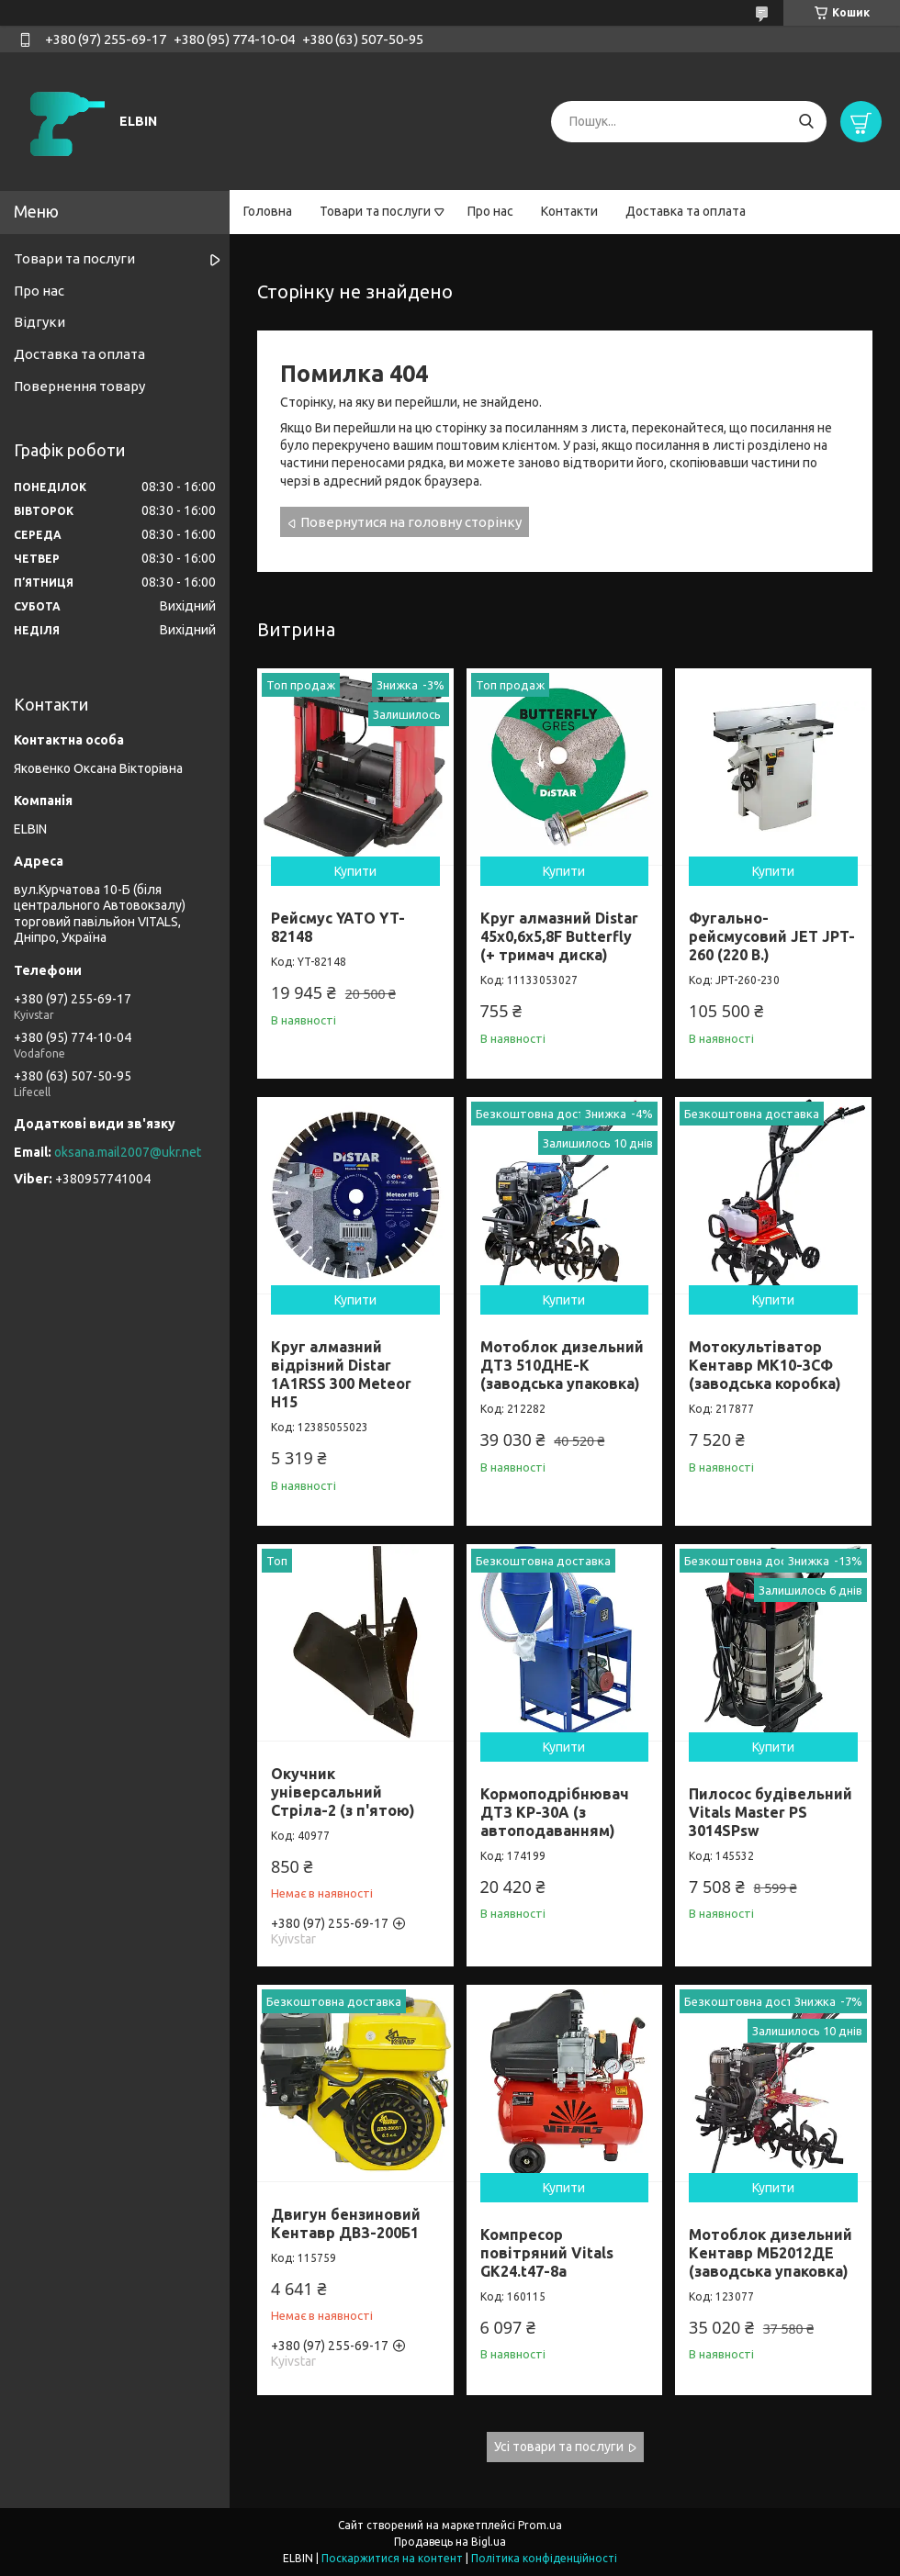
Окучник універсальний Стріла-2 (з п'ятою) (343, 1792)
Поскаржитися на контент (392, 2558)
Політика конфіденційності (544, 2558)
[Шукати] (806, 121)
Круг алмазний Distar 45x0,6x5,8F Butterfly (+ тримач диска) (559, 936)
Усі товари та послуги (559, 2446)
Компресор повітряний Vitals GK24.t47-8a (546, 2252)
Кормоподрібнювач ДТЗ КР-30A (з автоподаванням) (554, 1812)
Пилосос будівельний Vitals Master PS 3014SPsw (770, 1812)
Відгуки (39, 322)
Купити (355, 871)
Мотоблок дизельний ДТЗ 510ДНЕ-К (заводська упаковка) (562, 1365)
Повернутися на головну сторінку (411, 522)
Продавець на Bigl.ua (450, 2542)
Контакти (569, 211)
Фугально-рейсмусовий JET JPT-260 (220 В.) (772, 936)
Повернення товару (79, 386)
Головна (267, 211)
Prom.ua (540, 2525)
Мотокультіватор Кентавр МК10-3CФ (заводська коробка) (765, 1365)
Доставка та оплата (685, 211)
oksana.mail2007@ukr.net (127, 1152)
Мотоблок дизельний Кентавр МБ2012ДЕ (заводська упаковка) (770, 2252)
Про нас (490, 211)
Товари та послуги (375, 211)
